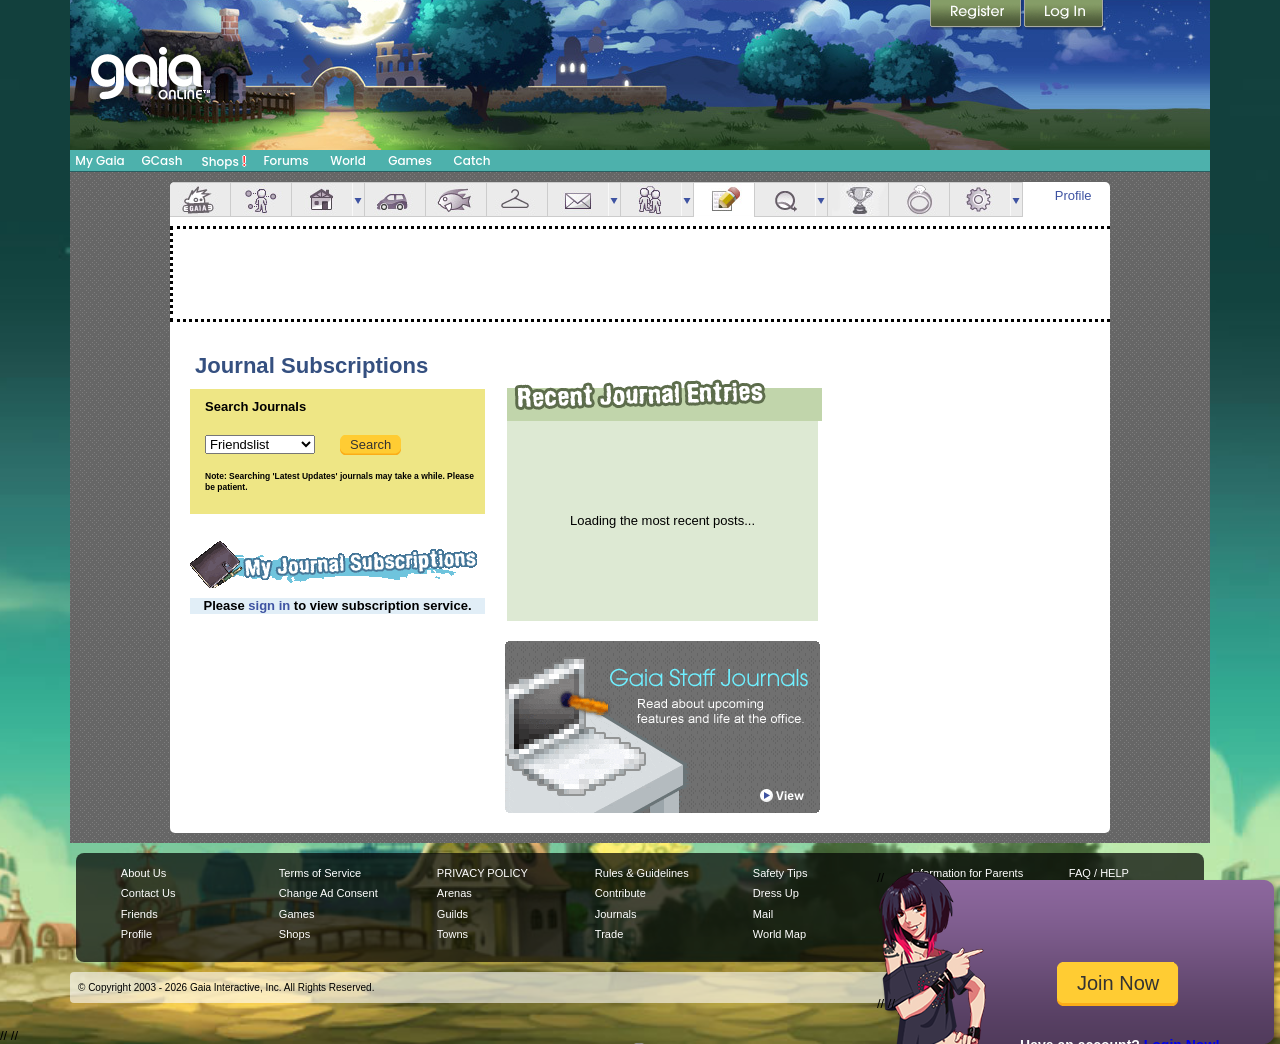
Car (395, 199)
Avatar (261, 199)
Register (977, 15)
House (322, 199)
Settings (980, 199)
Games (410, 160)
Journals (616, 914)
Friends (651, 199)
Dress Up (776, 893)
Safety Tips (780, 873)
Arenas (454, 893)
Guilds (452, 914)
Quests (785, 199)
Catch (472, 160)
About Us (143, 873)
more (358, 199)
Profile (1073, 195)
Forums (285, 160)
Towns (452, 934)
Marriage (919, 199)
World (348, 160)
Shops (224, 161)
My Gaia (99, 160)
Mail (578, 199)
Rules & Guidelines (642, 873)
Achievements (858, 199)
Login (1064, 15)
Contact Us (148, 893)
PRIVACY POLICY (482, 873)
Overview (200, 199)
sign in (269, 605)
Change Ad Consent (328, 893)
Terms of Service (320, 873)
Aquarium (456, 199)
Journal (724, 199)
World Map (779, 934)
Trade (609, 934)
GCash (162, 160)
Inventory (517, 199)
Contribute (620, 893)
